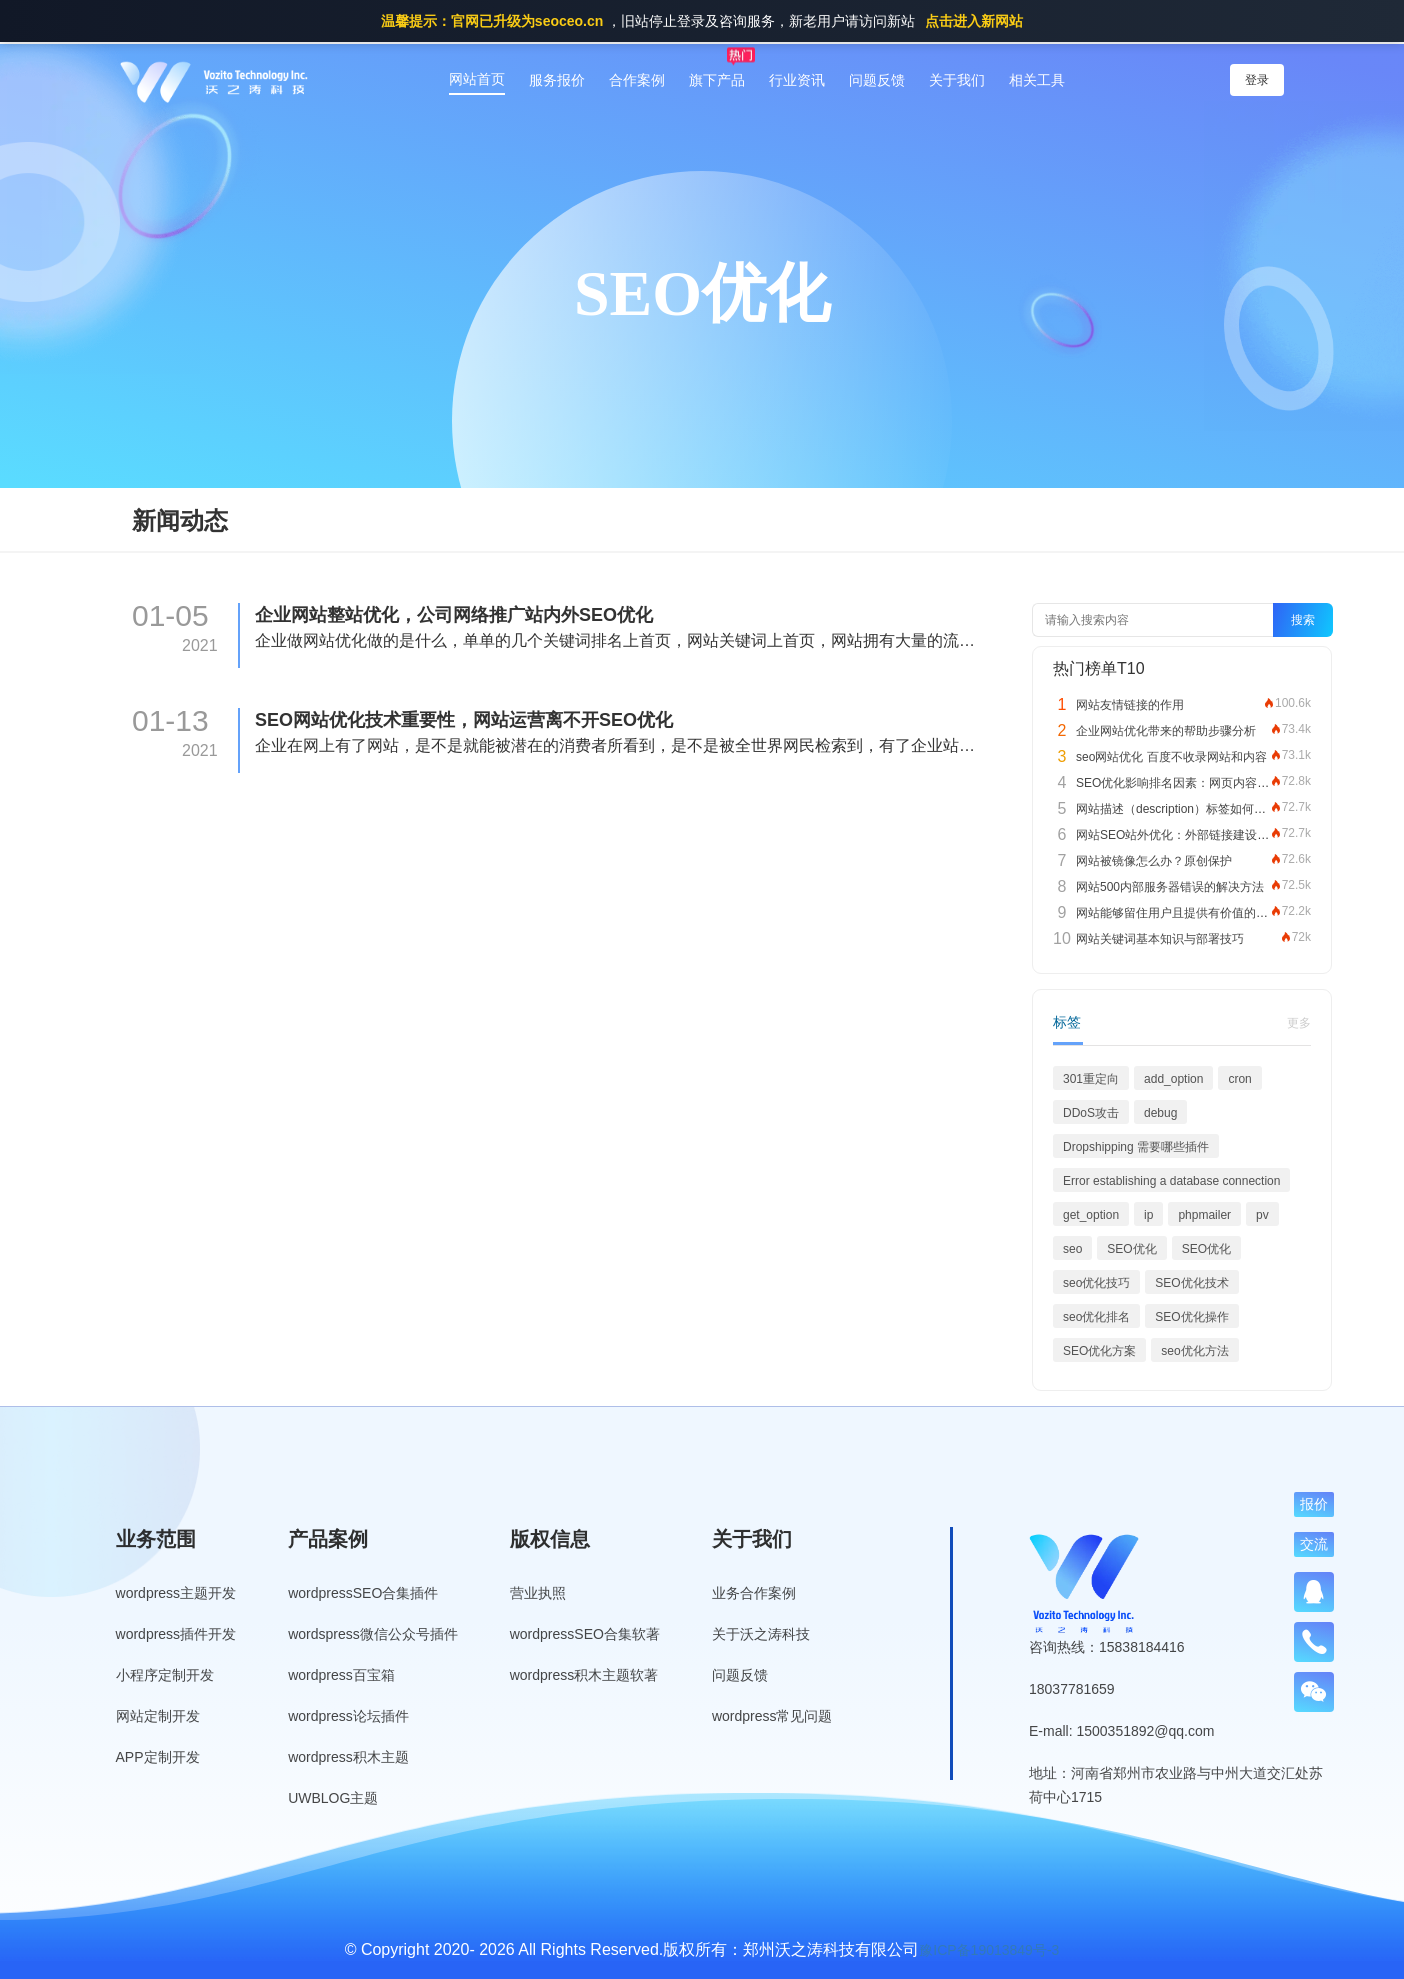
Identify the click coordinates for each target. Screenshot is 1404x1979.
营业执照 (538, 1593)
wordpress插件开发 (176, 1634)
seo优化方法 (1194, 1351)
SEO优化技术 (1191, 1283)
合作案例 (637, 80)
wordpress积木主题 (348, 1757)
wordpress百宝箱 (341, 1675)
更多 (1299, 1023)
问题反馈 (877, 80)
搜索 (1303, 620)
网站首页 (477, 79)
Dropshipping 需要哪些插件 (1136, 1147)
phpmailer (1204, 1215)
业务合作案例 (754, 1593)
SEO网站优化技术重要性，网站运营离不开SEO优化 (464, 720)
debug (1160, 1113)
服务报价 (557, 80)
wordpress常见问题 (772, 1716)
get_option (1091, 1215)
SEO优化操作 (1191, 1317)
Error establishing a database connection (1171, 1181)
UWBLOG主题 (333, 1798)
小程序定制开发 (165, 1675)
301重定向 (1091, 1079)
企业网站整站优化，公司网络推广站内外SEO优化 (454, 615)
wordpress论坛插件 (348, 1716)
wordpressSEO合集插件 (363, 1593)
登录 (1257, 80)
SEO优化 (1131, 1249)
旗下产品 (717, 80)
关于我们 (957, 80)
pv (1262, 1215)
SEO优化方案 (1099, 1351)
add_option (1173, 1079)
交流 (1314, 1544)
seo (1072, 1249)
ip (1148, 1215)
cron (1239, 1079)
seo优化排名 (1096, 1317)
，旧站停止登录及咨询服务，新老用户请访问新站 (702, 21)
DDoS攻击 (1091, 1113)
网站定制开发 (158, 1716)
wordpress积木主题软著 (584, 1675)
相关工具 (1037, 80)
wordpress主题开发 (176, 1593)
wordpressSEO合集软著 (585, 1634)
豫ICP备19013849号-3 (989, 1950)
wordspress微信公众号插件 (373, 1634)
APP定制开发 (158, 1757)
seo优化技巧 (1096, 1283)
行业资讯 (797, 80)
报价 (1314, 1504)
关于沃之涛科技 (761, 1634)
